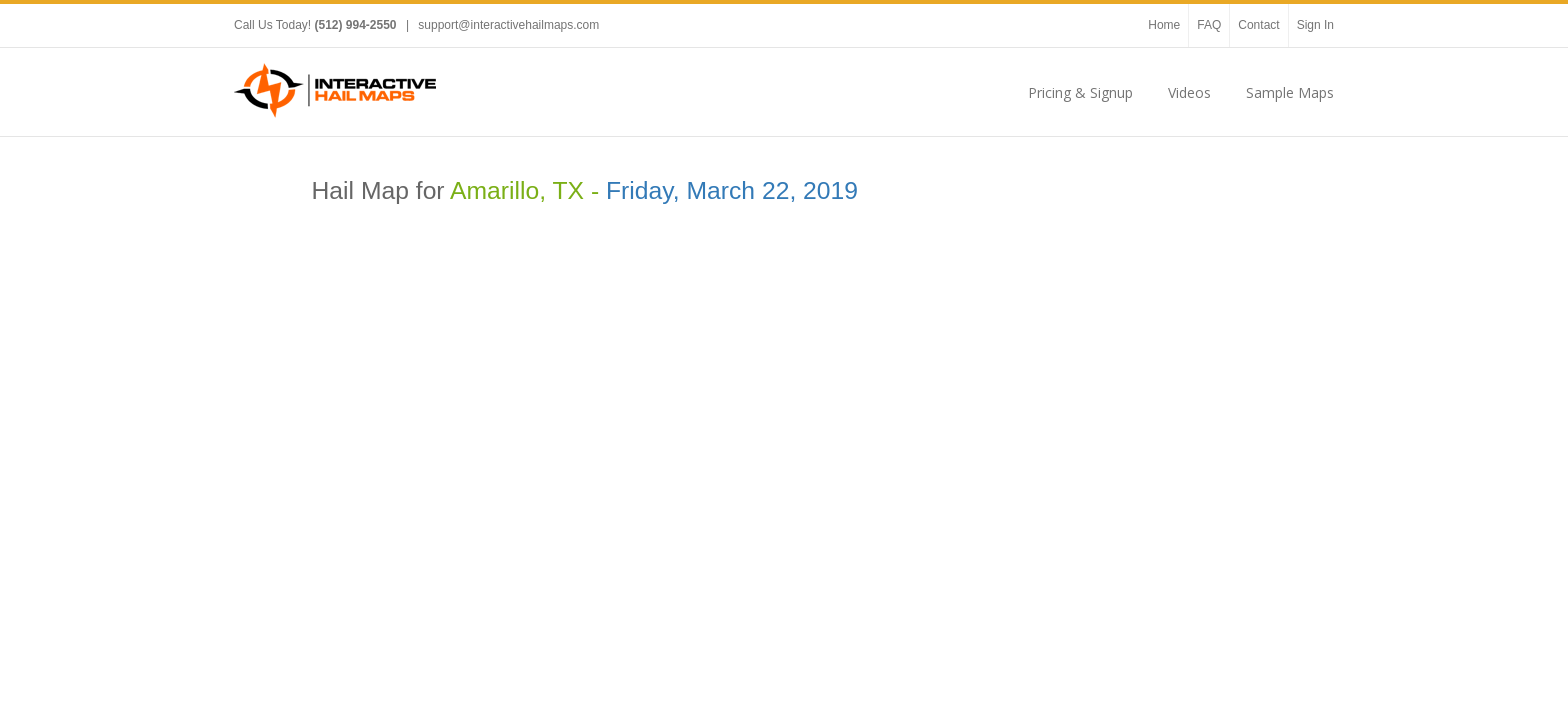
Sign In (1315, 25)
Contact (1258, 25)
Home (1164, 25)
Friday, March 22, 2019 (732, 190)
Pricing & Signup (1080, 92)
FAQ (1209, 25)
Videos (1189, 92)
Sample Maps (1290, 92)
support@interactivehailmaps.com (508, 25)
